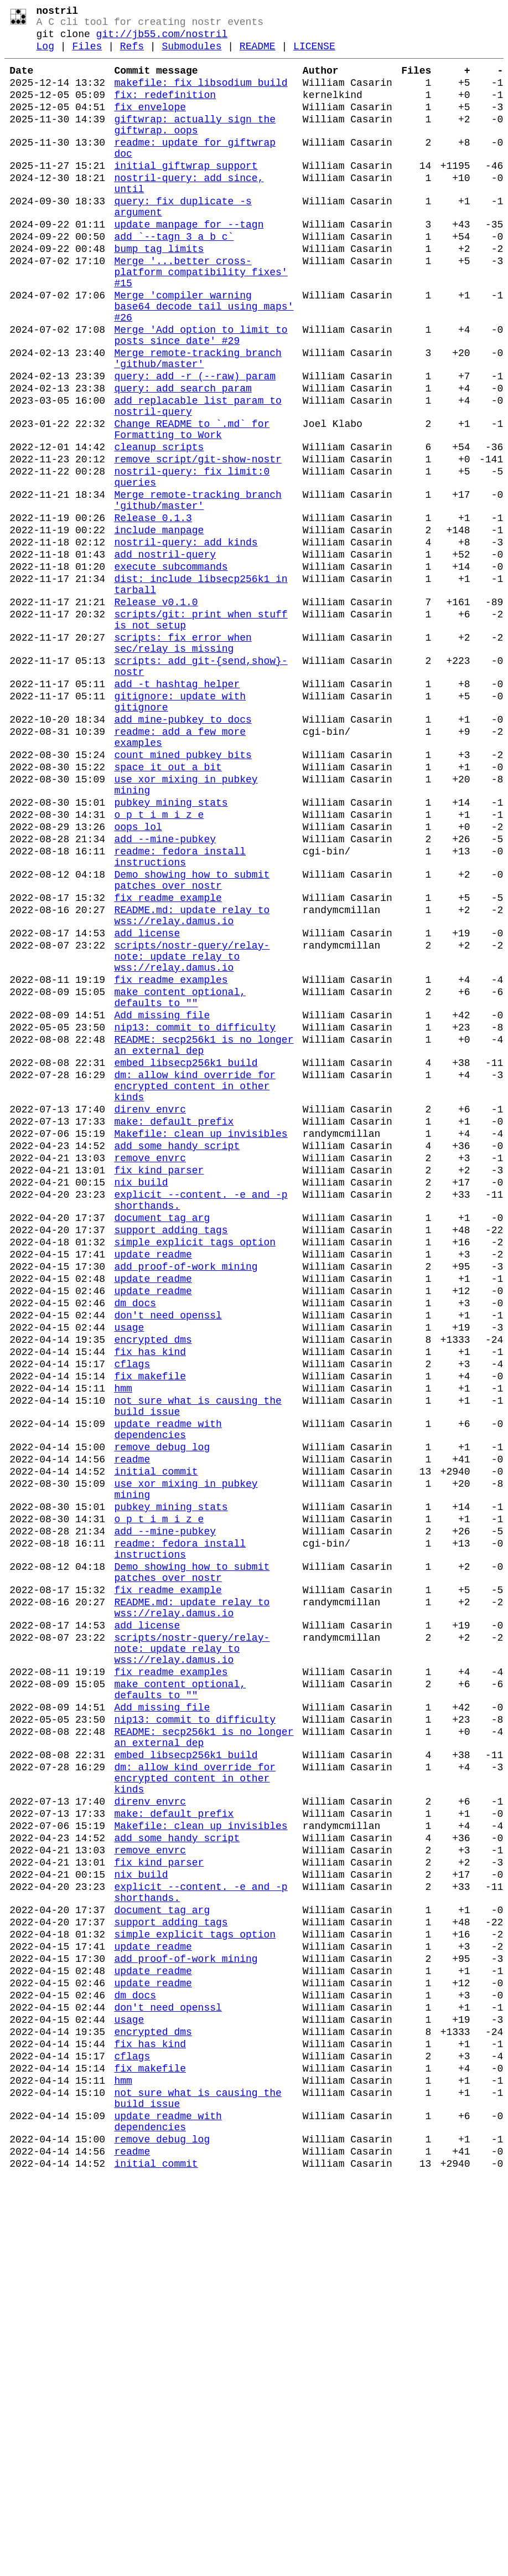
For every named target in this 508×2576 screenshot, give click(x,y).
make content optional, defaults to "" (180, 1181)
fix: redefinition (165, 109)
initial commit (156, 1743)
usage (129, 1572)
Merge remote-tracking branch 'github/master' (197, 423)
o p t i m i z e (159, 964)
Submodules (191, 54)
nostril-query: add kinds (185, 641)
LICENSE (314, 54)
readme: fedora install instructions (180, 1014)
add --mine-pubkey (165, 993)
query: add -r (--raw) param (195, 444)
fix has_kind (150, 1601)
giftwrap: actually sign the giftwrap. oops (195, 145)
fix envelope (150, 124)
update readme (152, 1486)
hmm (123, 1644)
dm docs (135, 1543)
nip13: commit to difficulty (195, 1217)
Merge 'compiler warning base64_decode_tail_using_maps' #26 (203, 361)
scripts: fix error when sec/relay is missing (182, 761)
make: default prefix (174, 1329)
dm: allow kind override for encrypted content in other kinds (195, 1287)
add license (147, 1105)
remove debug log (162, 1714)
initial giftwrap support (185, 193)
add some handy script (177, 1357)
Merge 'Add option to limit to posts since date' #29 (200, 395)
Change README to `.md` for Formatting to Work (191, 507)
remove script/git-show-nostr (197, 542)
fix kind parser (159, 1386)
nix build (141, 1401)
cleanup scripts (159, 528)
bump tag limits (159, 292)
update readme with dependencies (167, 1693)
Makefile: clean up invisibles (200, 1343)
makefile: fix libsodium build (200, 95)
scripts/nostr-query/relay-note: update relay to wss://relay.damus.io (191, 1133)
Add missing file (162, 1202)
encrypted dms (152, 1587)
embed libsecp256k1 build (185, 1259)
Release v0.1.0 (156, 712)
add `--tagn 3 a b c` (174, 278)
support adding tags (170, 1457)
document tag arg (162, 1443)
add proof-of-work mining (185, 1500)
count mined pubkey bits (182, 893)
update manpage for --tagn (188, 263)
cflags (132, 1615)
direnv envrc (150, 1314)
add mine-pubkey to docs (182, 851)
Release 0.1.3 (152, 612)
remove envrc (150, 1372)
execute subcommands (170, 670)
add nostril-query (165, 655)
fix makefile (150, 1630)
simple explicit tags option (195, 1471)
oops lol (138, 979)
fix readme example (167, 1063)
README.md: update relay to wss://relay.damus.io (191, 1084)
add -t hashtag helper (177, 809)
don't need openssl (167, 1558)
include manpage (159, 626)
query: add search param (182, 458)
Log (45, 54)
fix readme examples (170, 1160)
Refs (132, 54)
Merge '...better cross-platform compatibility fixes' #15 (200, 320)
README (258, 54)
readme (132, 1728)
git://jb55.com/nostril (162, 40)
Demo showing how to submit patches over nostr (191, 1042)
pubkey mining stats (170, 950)
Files (87, 54)
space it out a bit (167, 908)
